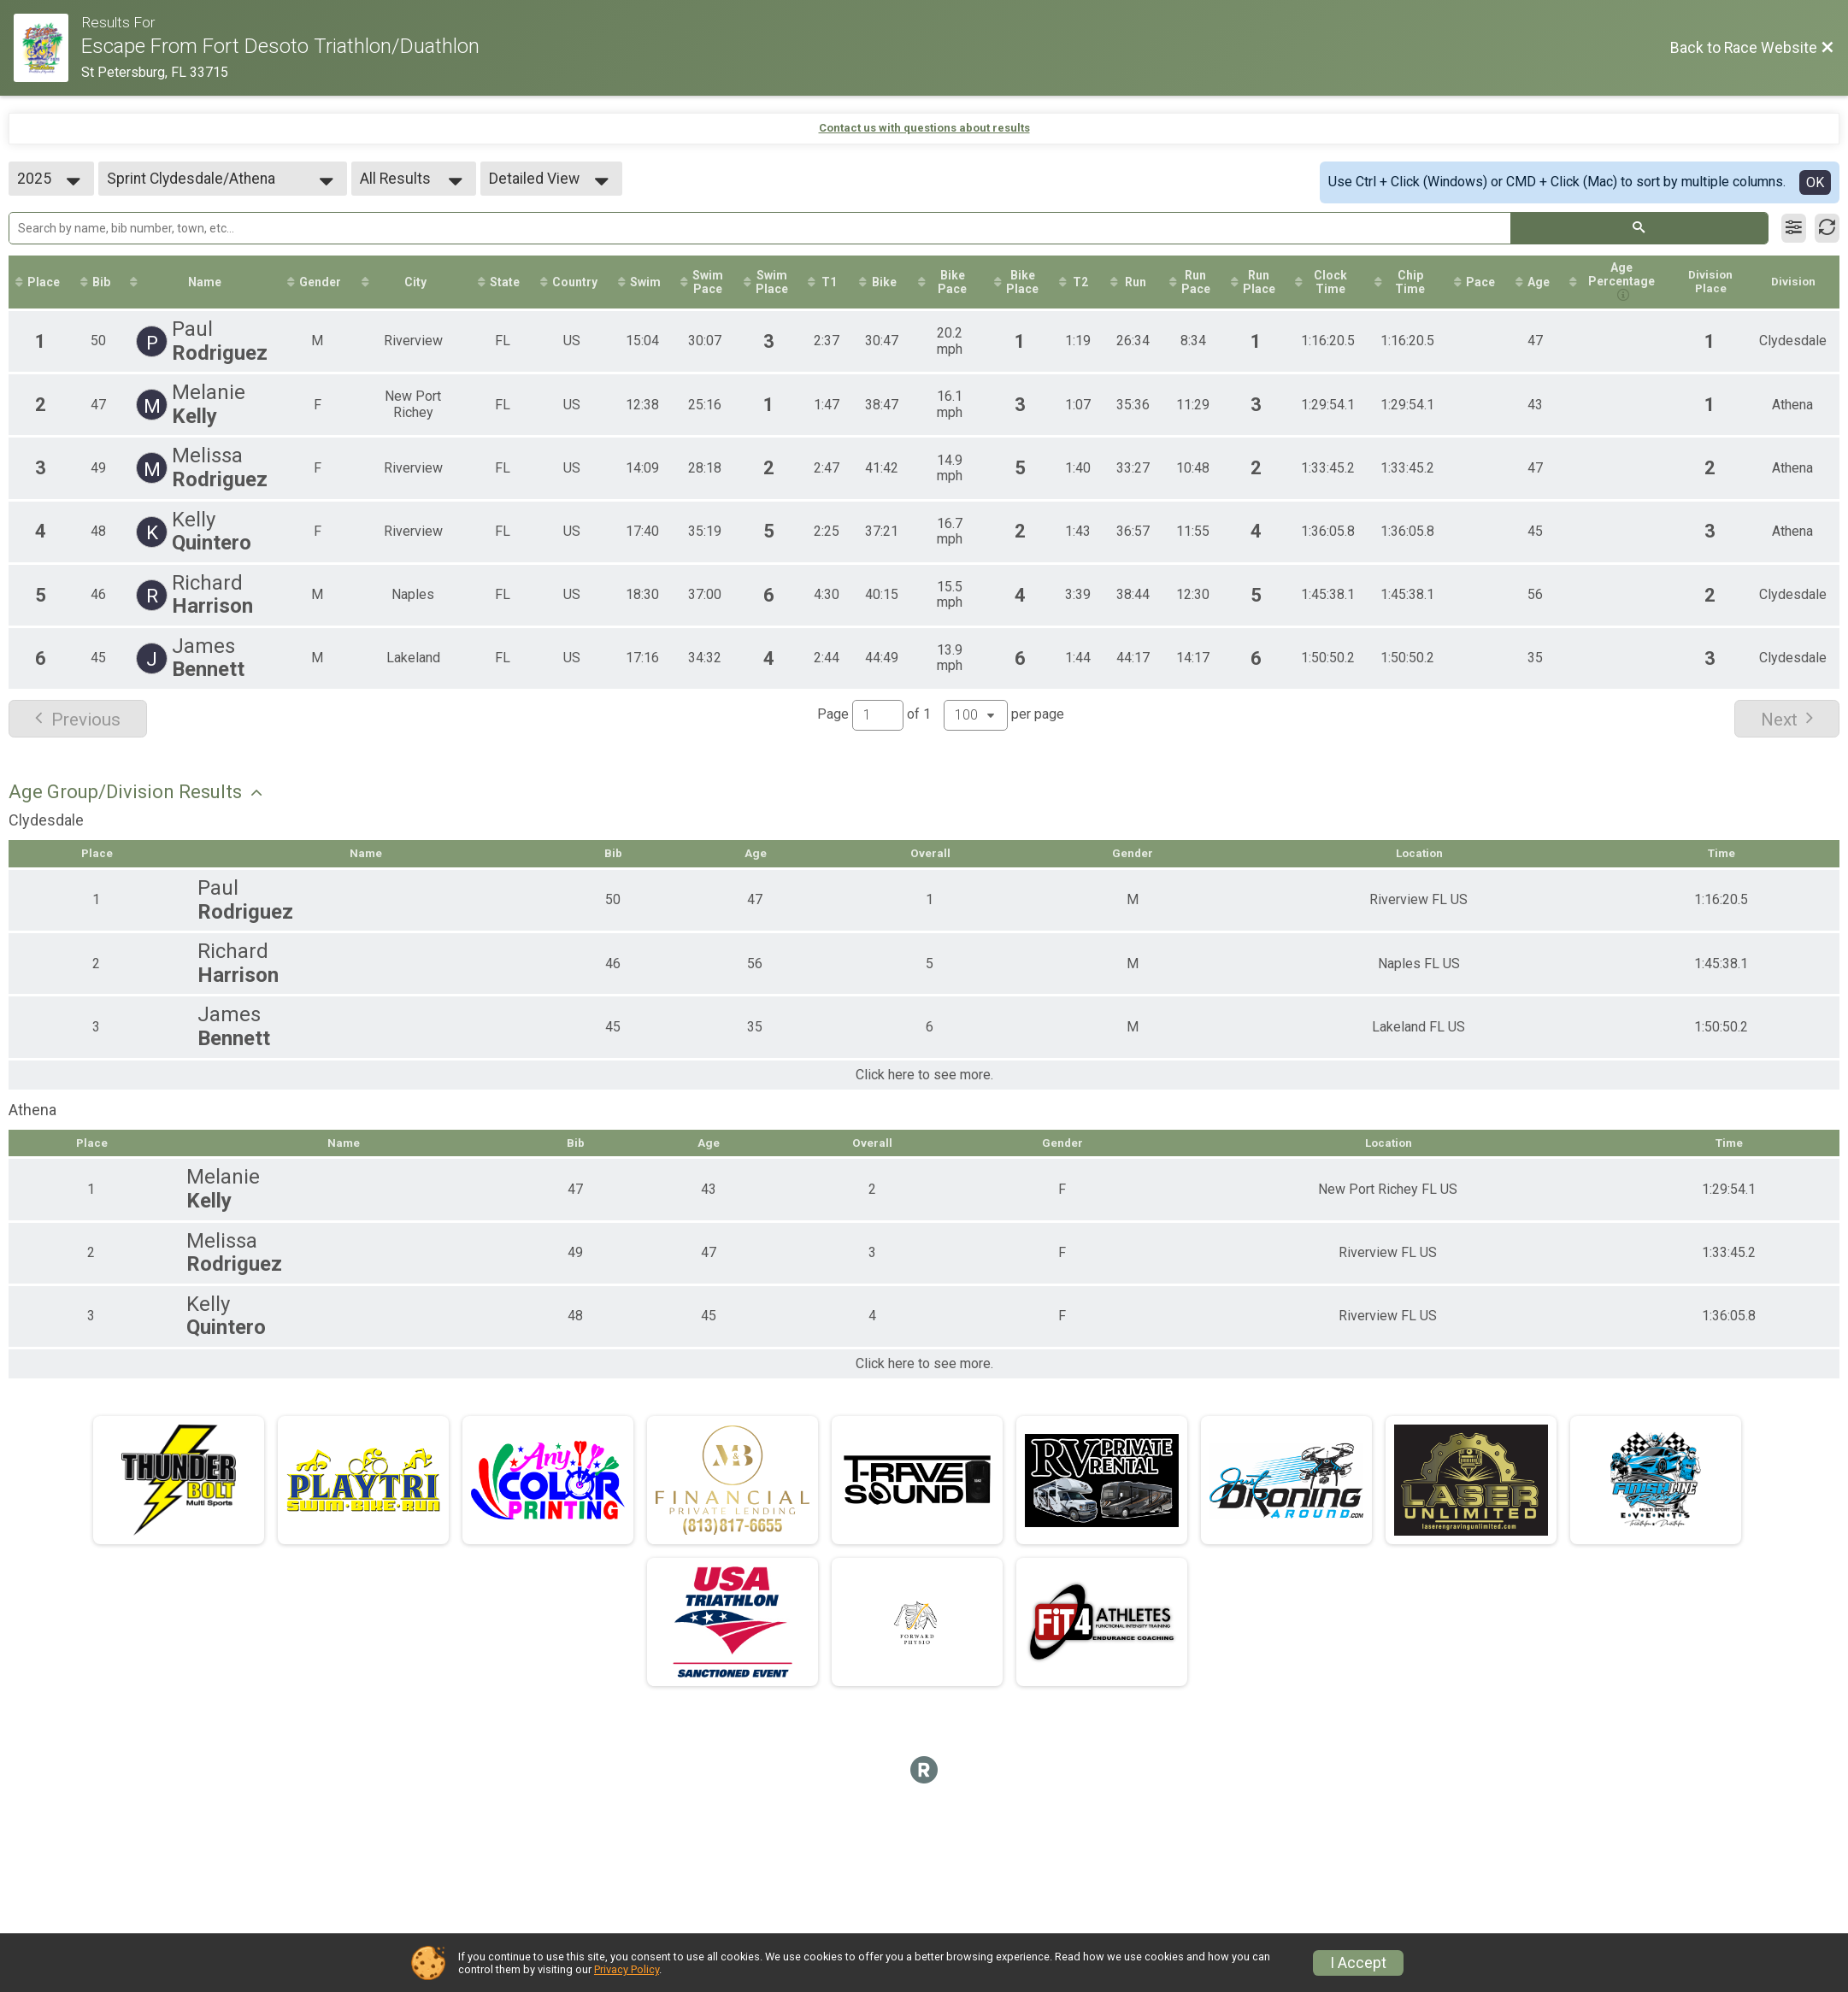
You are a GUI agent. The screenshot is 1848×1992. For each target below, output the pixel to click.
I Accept (1358, 1962)
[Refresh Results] (1827, 228)
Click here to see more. (924, 1078)
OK (1815, 182)
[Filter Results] (1793, 228)
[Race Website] (47, 48)
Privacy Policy (626, 1969)
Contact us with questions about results (924, 127)
